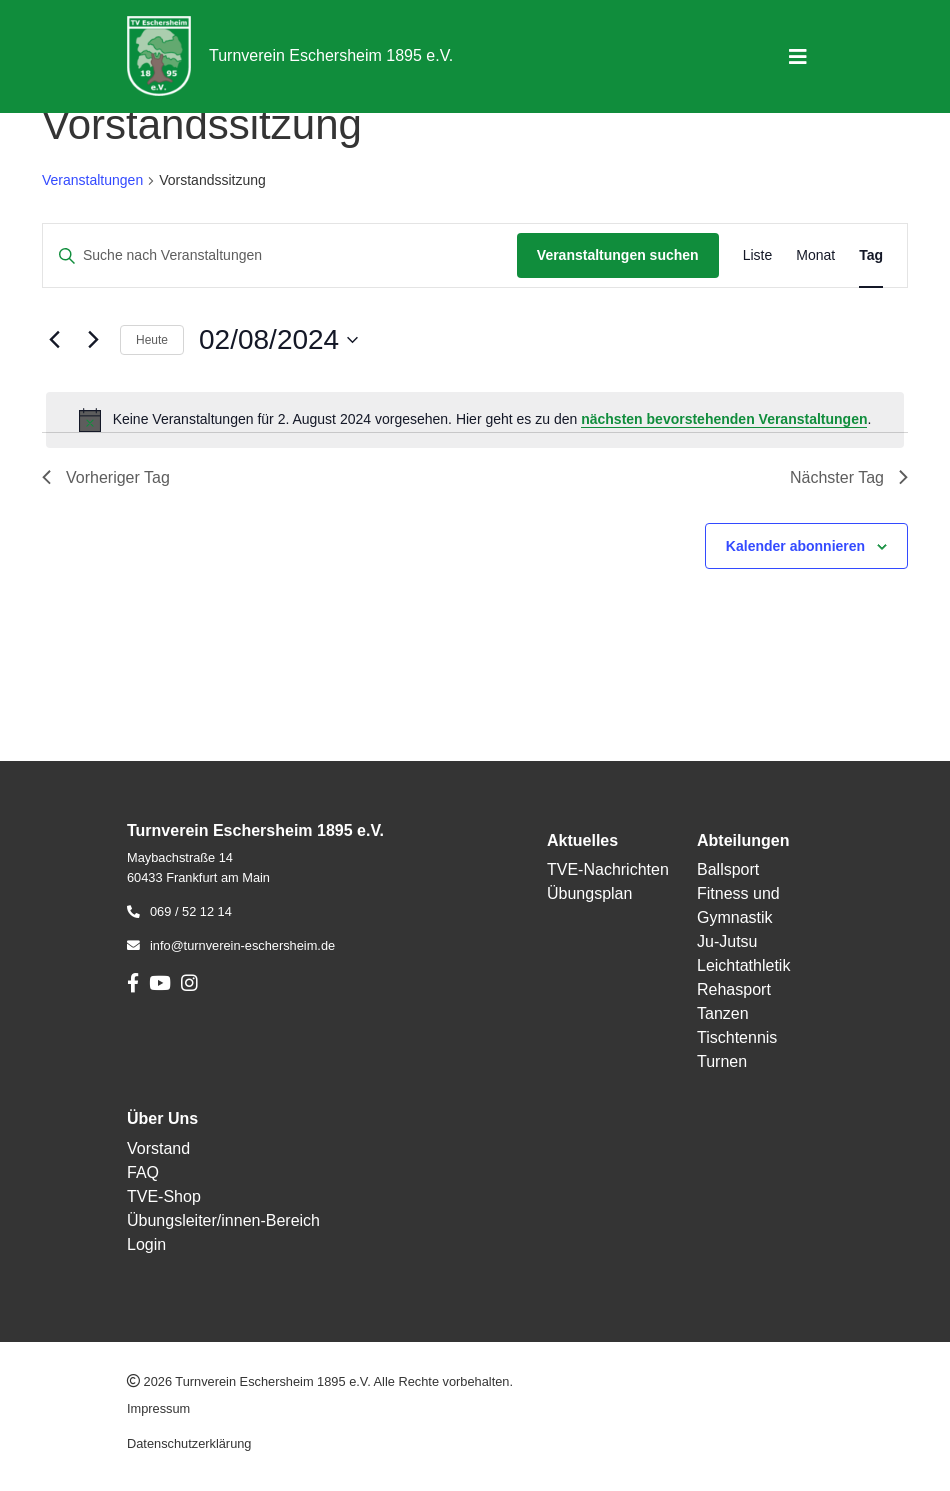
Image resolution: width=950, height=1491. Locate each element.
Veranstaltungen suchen (618, 255)
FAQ (143, 1172)
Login (146, 1244)
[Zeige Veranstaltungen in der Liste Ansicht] (758, 255)
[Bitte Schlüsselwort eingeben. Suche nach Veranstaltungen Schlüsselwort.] (280, 255)
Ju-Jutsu (727, 941)
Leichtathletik (743, 965)
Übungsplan (589, 893)
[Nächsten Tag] (93, 340)
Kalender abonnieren (795, 546)
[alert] (475, 420)
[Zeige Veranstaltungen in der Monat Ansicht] (815, 255)
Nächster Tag (849, 477)
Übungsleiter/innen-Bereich (223, 1220)
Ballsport (728, 869)
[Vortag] (54, 340)
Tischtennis (737, 1037)
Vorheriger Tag (106, 477)
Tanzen (723, 1013)
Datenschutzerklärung (189, 1443)
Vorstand (158, 1148)
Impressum (158, 1408)
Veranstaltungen (92, 180)
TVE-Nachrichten (608, 869)
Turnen (722, 1061)
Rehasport (734, 989)
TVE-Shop (164, 1196)
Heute (152, 340)
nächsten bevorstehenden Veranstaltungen (724, 419)
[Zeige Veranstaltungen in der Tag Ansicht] (871, 255)
